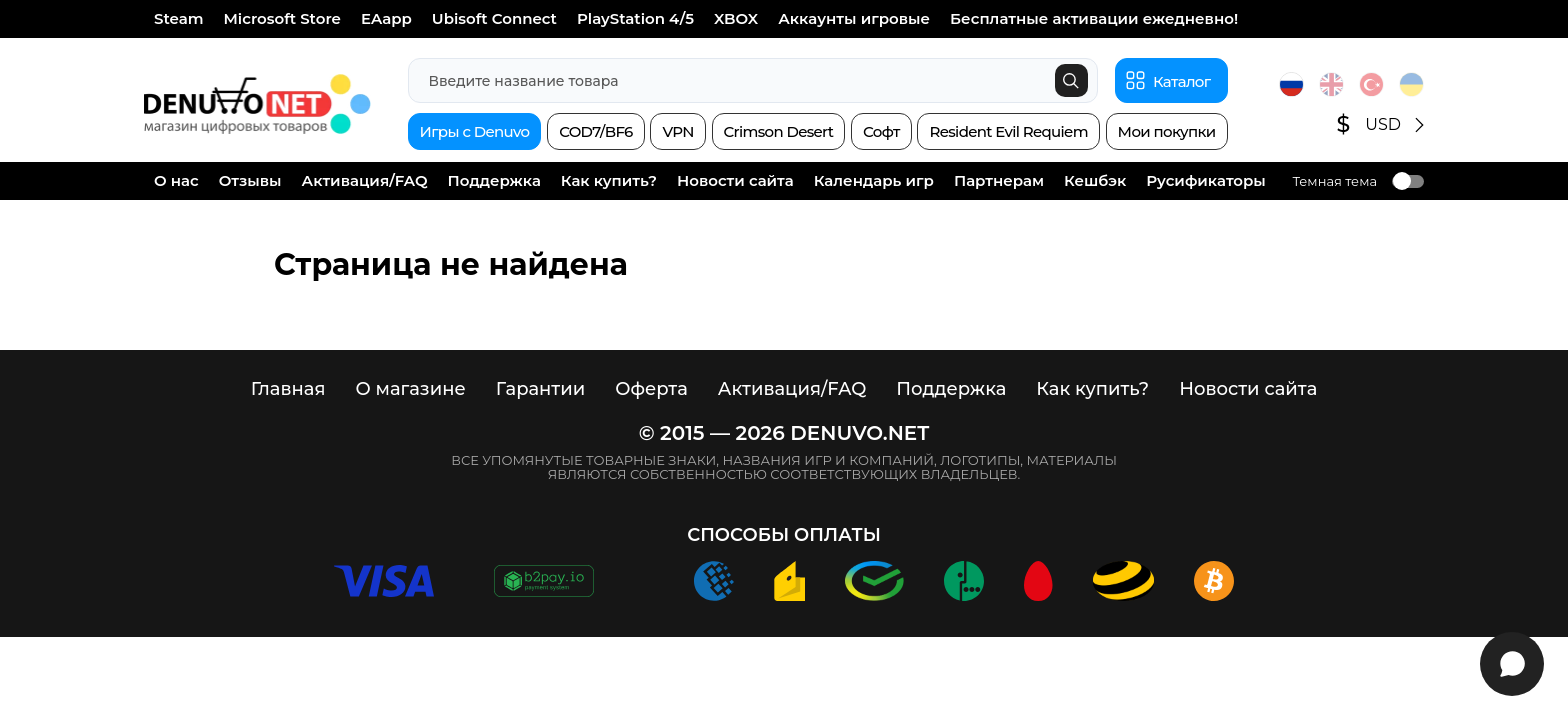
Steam (179, 18)
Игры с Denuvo (475, 131)
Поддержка (494, 180)
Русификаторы (1206, 180)
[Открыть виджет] (1512, 664)
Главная (288, 389)
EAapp (386, 18)
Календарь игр (874, 180)
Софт (881, 131)
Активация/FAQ (365, 180)
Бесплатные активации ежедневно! (1094, 18)
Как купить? (609, 180)
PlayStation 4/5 (635, 18)
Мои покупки (1167, 131)
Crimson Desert (779, 131)
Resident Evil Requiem (1008, 131)
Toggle (1408, 181)
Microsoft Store (282, 18)
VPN (677, 131)
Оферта (651, 389)
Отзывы (250, 180)
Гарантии (541, 389)
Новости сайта (735, 180)
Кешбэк (1095, 180)
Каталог (1181, 81)
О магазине (410, 389)
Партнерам (999, 180)
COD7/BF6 (596, 131)
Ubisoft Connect (494, 18)
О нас (176, 180)
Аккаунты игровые (854, 18)
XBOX (736, 18)
